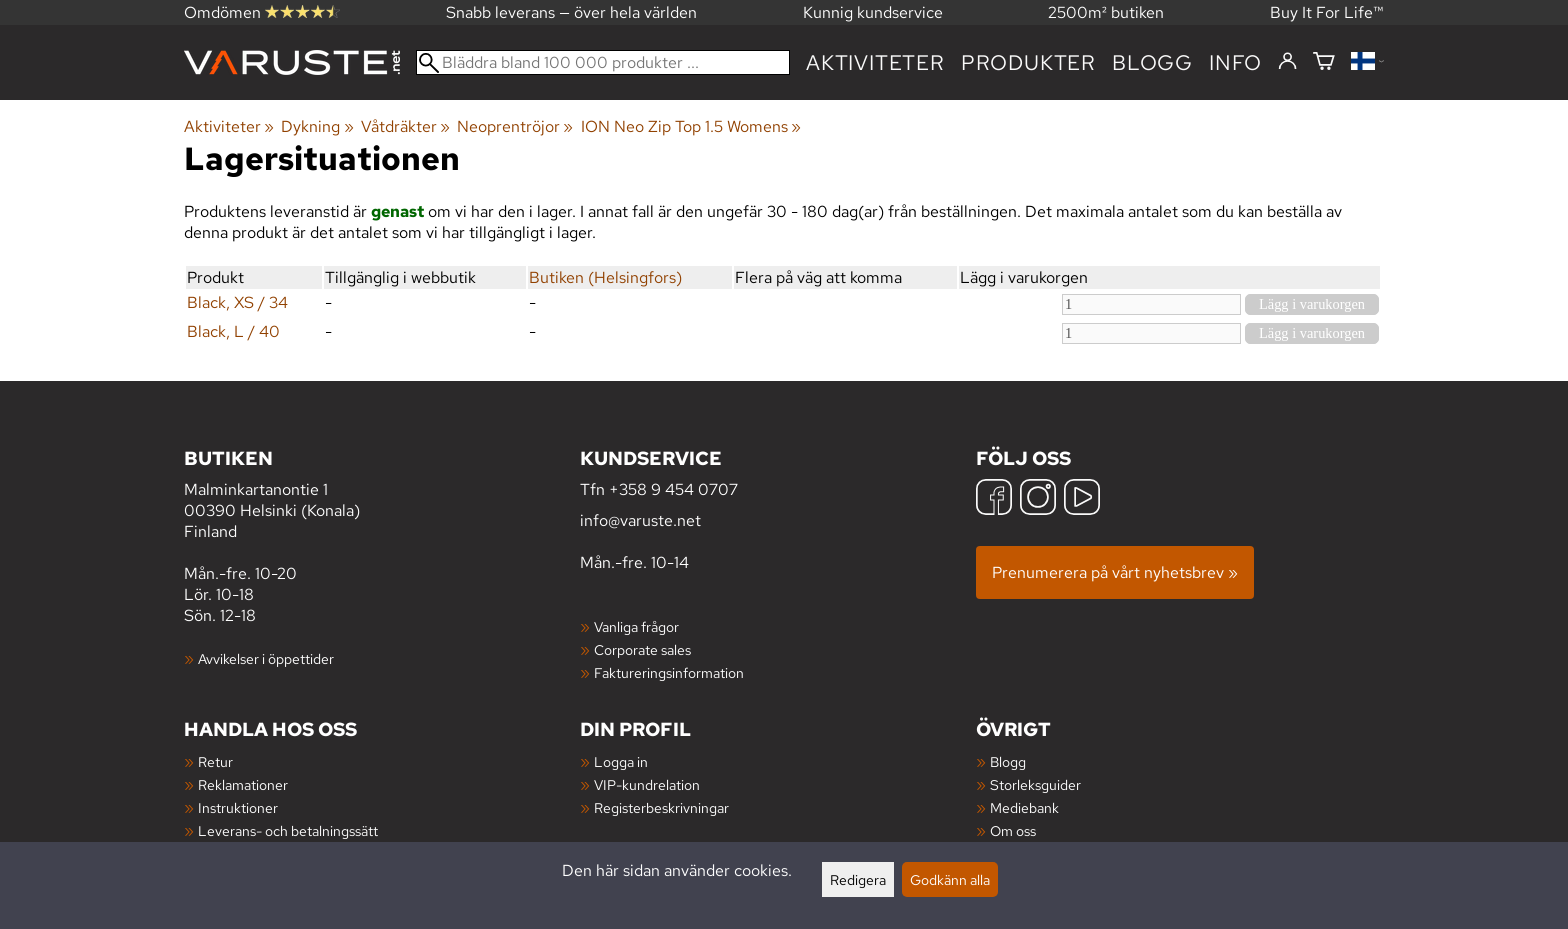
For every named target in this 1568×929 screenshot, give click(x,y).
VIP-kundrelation (647, 784)
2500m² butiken (1106, 12)
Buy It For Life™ (1327, 12)
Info (1235, 62)
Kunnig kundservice (873, 12)
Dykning (317, 126)
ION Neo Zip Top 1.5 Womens (691, 126)
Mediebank (1024, 807)
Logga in (621, 761)
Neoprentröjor (515, 126)
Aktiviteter (875, 62)
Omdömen (262, 12)
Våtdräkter (405, 126)
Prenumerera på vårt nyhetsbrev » (1115, 572)
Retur (215, 761)
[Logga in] (1287, 62)
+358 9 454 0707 (673, 489)
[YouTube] (1082, 499)
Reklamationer (243, 784)
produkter (1028, 62)
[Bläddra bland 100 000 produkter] (603, 62)
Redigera (858, 879)
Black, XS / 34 (237, 302)
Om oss (1013, 830)
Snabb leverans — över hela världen (571, 12)
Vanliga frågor (636, 626)
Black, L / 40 (233, 331)
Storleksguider (1035, 784)
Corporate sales (642, 649)
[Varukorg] (1324, 62)
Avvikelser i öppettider (266, 658)
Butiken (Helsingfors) (605, 277)
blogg (1152, 62)
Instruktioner (238, 807)
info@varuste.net (640, 520)
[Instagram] (1038, 499)
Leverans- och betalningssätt (288, 830)
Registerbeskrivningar (661, 807)
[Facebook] (994, 499)
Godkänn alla (950, 879)
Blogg (1008, 761)
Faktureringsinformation (669, 672)
